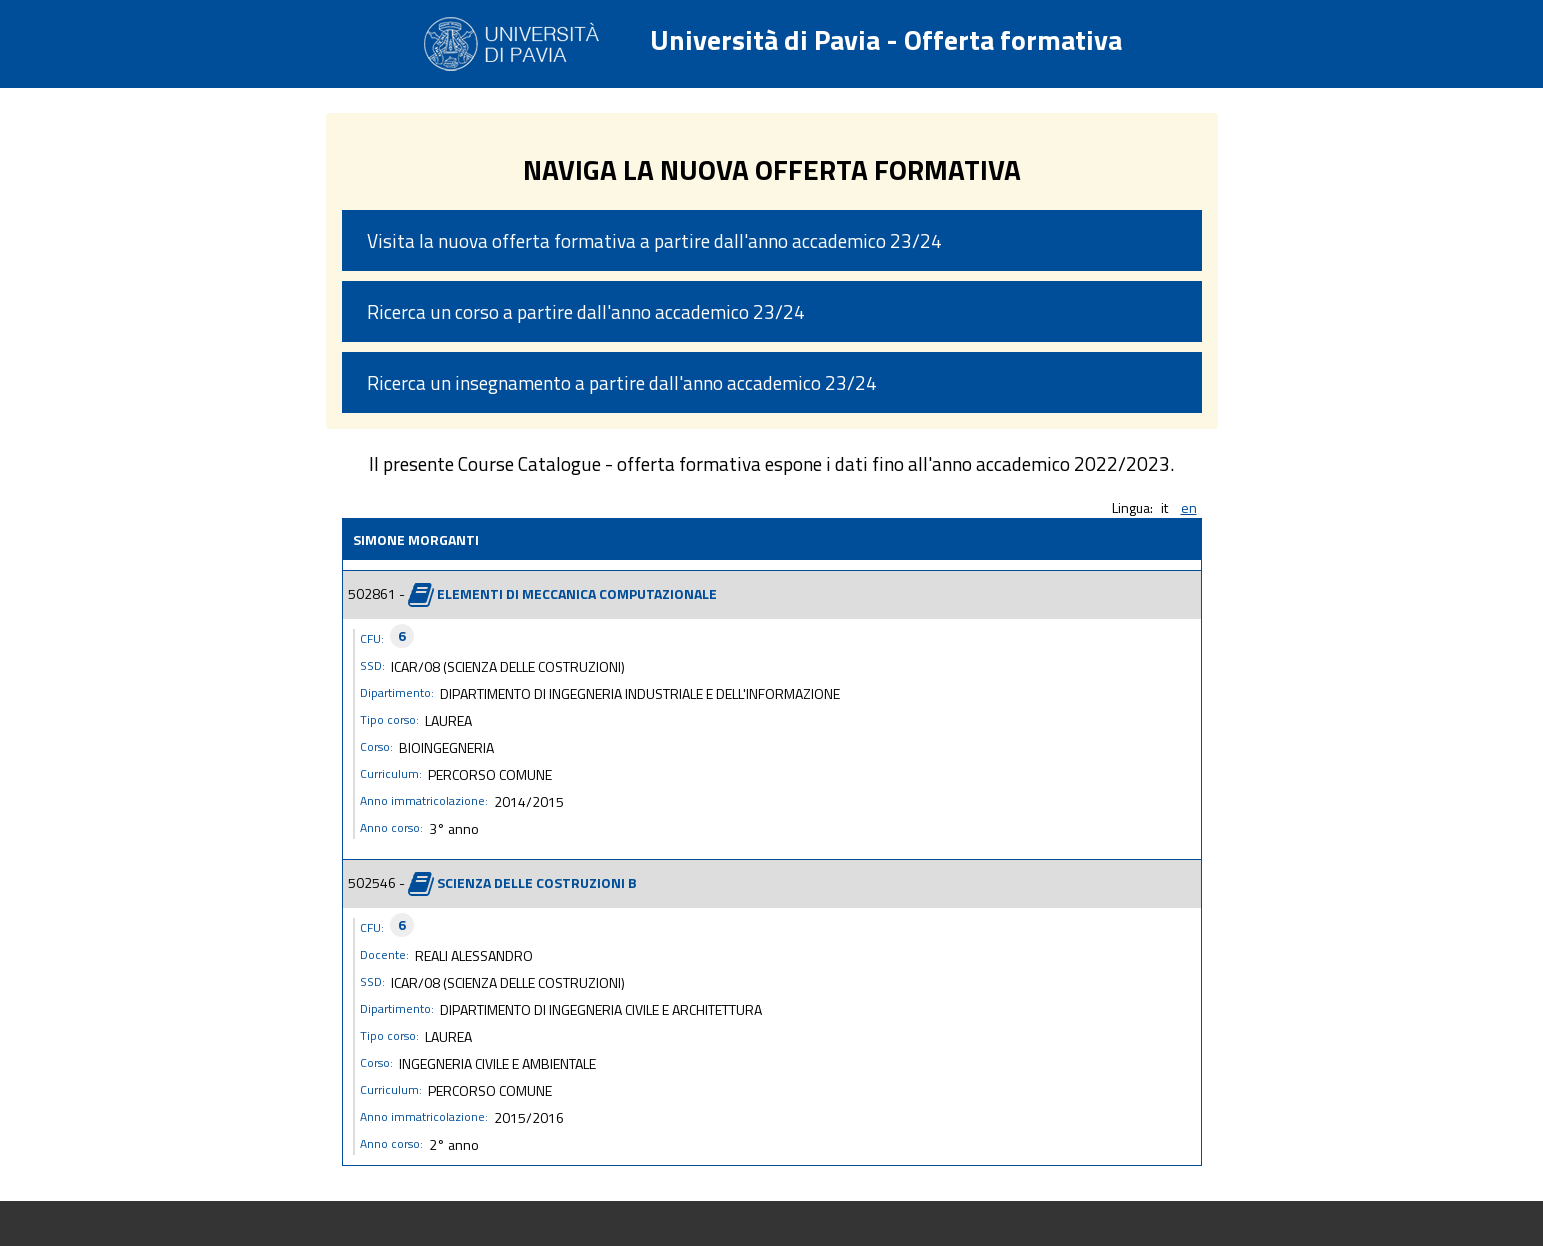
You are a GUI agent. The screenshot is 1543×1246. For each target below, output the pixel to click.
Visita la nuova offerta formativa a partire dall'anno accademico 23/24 (654, 240)
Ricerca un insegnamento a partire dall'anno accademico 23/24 (622, 382)
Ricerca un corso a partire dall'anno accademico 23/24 (586, 311)
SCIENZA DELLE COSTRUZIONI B (537, 881)
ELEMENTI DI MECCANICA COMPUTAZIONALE (577, 592)
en (1189, 507)
